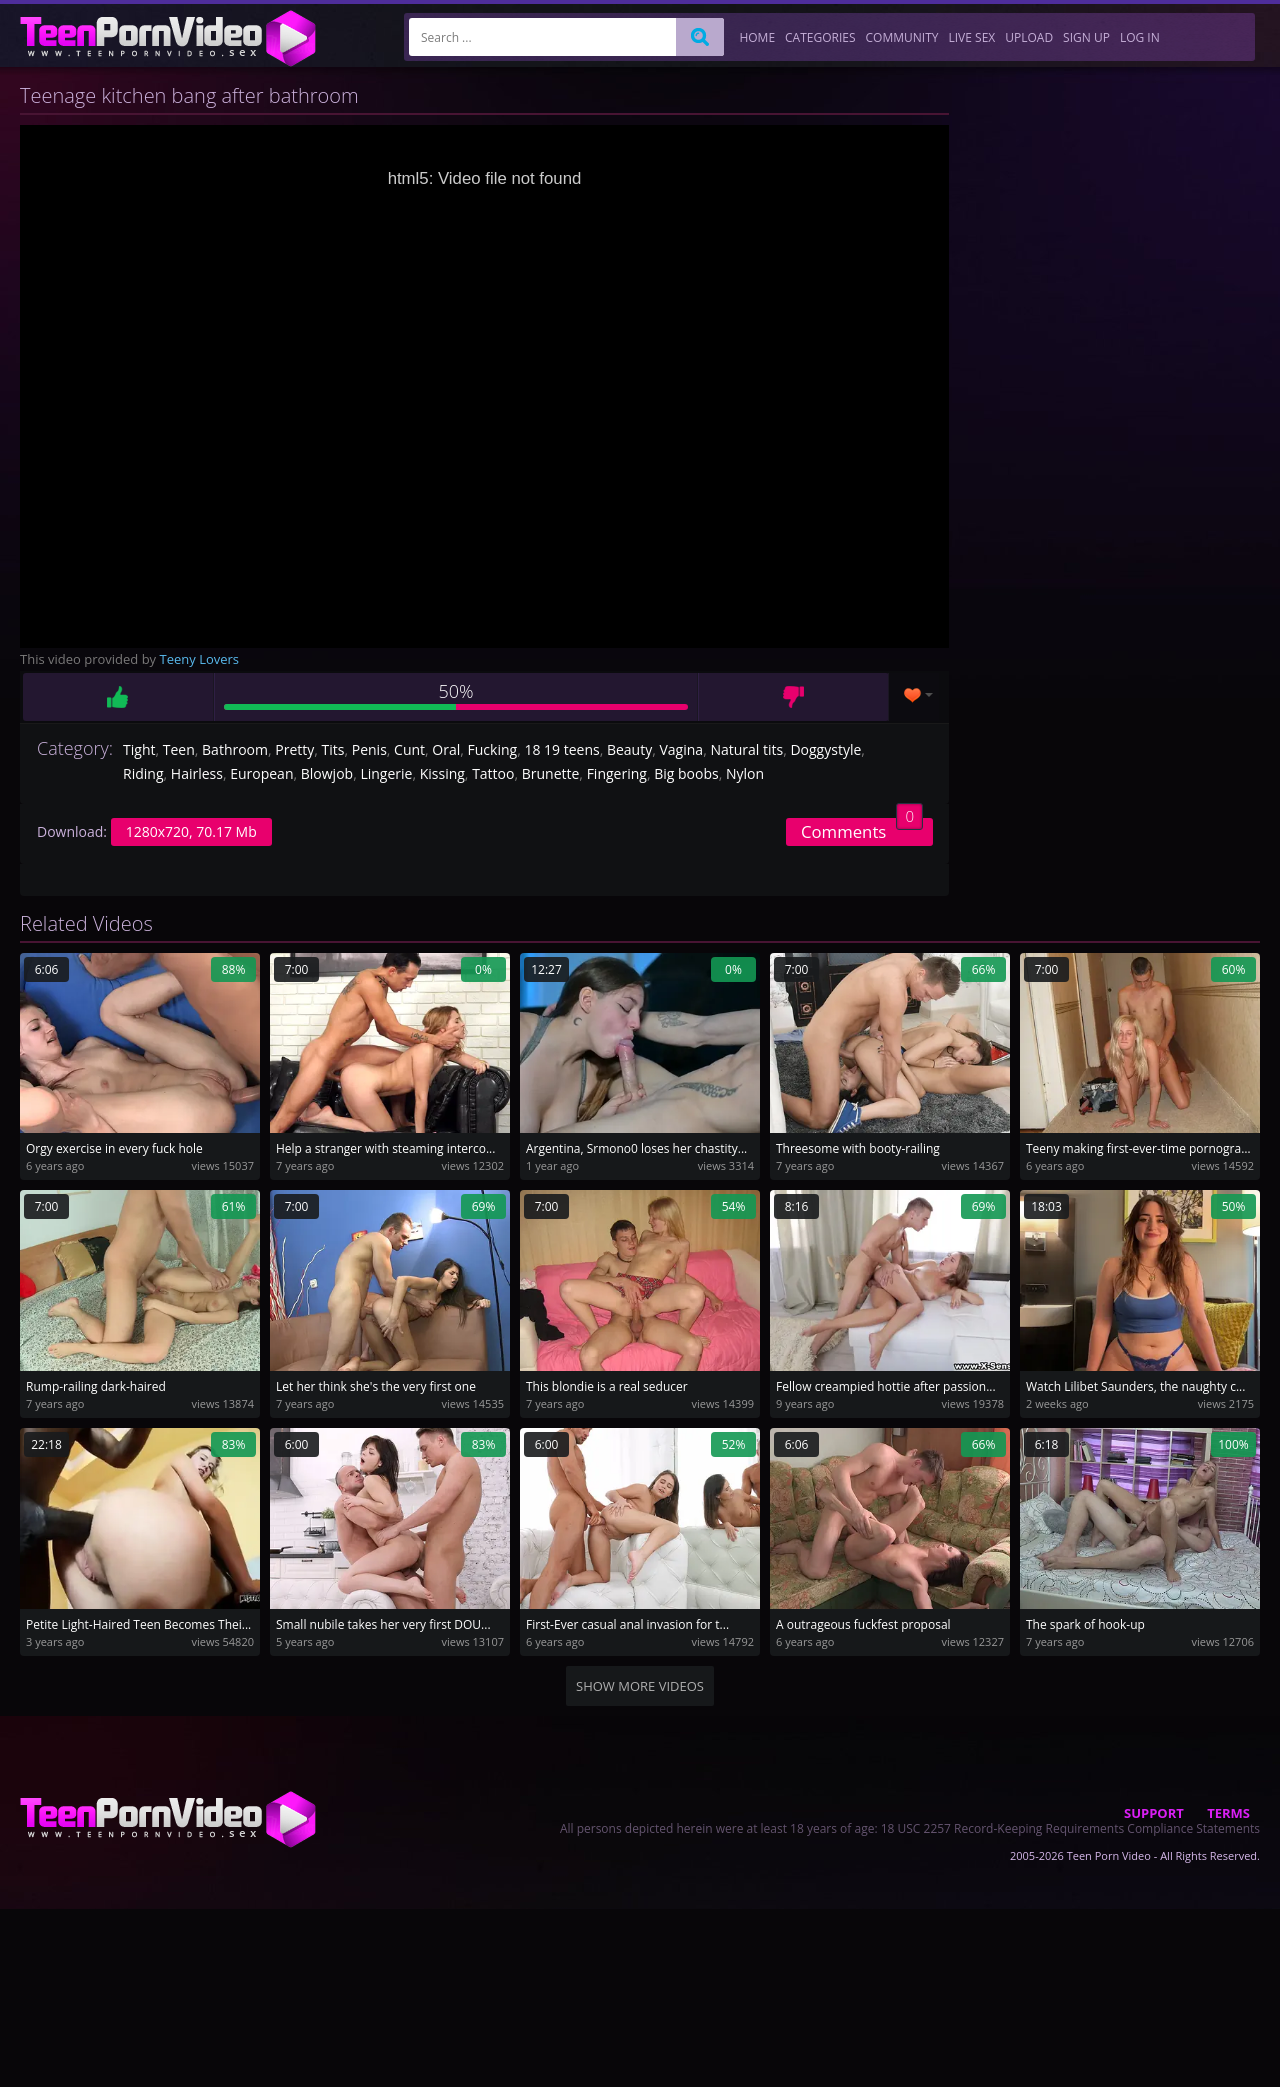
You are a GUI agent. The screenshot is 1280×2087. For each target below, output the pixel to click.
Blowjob (327, 773)
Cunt (409, 749)
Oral (446, 749)
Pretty (294, 749)
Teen (179, 749)
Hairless (197, 773)
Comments (862, 830)
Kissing (442, 773)
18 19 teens (561, 749)
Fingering (617, 773)
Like (118, 697)
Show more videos (640, 1686)
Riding (143, 773)
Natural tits (746, 749)
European (261, 773)
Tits (333, 749)
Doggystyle (825, 749)
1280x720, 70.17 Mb (191, 831)
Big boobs (686, 773)
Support (1154, 1813)
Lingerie (386, 773)
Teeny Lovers (200, 659)
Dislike (793, 697)
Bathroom (235, 749)
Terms (1228, 1813)
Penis (369, 749)
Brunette (551, 773)
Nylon (745, 773)
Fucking (493, 749)
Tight (139, 749)
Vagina (681, 749)
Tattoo (493, 773)
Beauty (629, 749)
